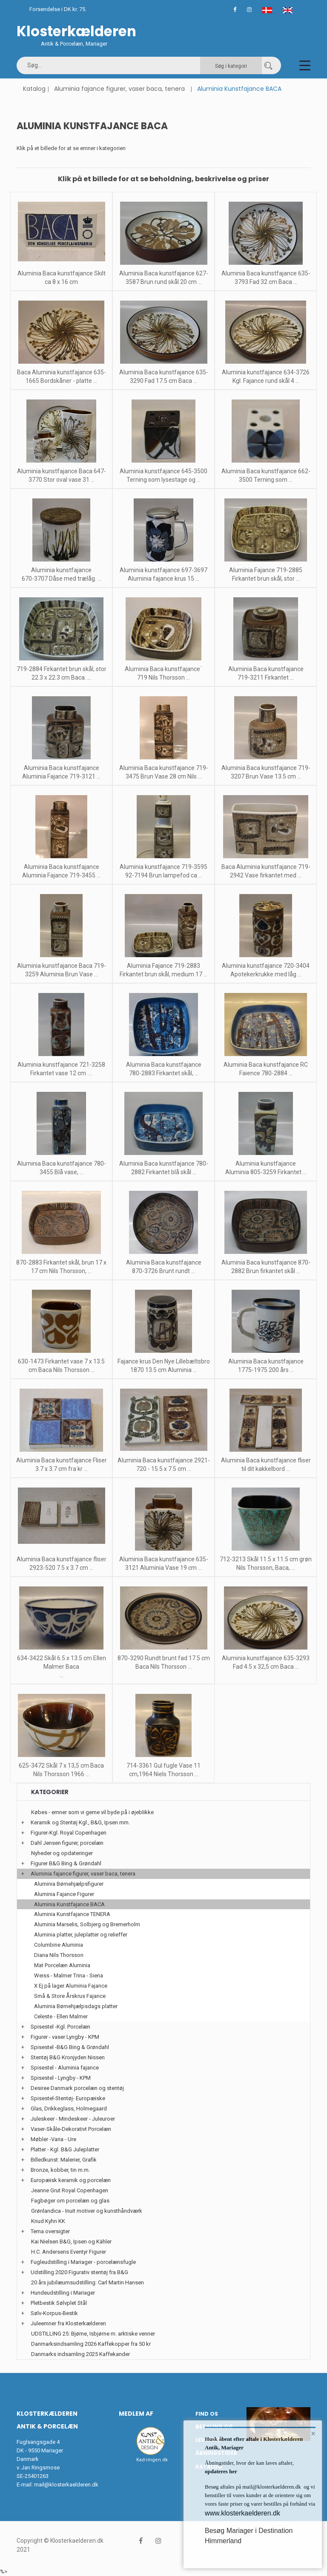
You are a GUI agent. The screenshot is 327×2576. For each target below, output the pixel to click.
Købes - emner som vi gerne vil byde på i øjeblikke (92, 1812)
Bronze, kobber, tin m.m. (60, 2170)
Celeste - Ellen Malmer (61, 2016)
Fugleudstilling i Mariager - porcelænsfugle (83, 2262)
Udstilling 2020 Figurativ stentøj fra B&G (79, 2272)
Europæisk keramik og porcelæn (71, 2180)
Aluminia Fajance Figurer (64, 1894)
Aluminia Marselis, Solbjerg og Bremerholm (87, 1924)
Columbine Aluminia (58, 1945)
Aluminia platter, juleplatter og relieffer (80, 1934)
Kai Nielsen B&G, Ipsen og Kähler (71, 2241)
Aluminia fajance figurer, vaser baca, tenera (119, 88)
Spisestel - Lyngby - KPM (61, 2078)
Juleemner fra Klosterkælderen (68, 2323)
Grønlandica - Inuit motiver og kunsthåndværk (86, 2211)
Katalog (34, 88)
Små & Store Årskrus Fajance (70, 1996)
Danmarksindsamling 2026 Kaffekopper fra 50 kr (91, 2344)
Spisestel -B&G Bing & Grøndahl (70, 2047)
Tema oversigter (50, 2231)
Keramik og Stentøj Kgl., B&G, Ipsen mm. (80, 1822)
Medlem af (136, 2413)
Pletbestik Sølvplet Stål (59, 2303)
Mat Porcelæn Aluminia (62, 1965)
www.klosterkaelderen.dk (242, 2513)
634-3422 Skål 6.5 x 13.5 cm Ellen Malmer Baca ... (61, 1667)
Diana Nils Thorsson (58, 1955)
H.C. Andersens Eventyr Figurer (68, 2252)
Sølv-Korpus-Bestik (54, 2313)
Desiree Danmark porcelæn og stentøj (77, 2088)
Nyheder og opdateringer (62, 1853)
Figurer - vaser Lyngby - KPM (65, 2037)
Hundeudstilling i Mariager (63, 2292)
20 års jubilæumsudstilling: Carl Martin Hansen (87, 2282)
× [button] (313, 2433)
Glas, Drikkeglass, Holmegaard (69, 2108)
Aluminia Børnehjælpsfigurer (68, 1884)
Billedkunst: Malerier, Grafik (64, 2159)
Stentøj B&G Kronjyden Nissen (68, 2057)
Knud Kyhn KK (48, 2221)
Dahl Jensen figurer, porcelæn (67, 1843)
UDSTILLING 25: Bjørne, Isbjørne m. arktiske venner (93, 2333)
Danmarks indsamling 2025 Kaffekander (80, 2354)
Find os (206, 2413)
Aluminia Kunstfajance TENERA (72, 1914)
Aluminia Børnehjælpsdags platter (76, 2006)
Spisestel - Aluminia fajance (65, 2067)
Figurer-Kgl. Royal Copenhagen (68, 1832)
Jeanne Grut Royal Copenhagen (69, 2190)
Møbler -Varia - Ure (53, 2139)
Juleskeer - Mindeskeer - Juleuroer (73, 2119)
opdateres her (221, 2471)
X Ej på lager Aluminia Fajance (70, 1986)
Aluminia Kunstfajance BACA (69, 1904)
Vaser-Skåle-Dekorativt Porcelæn (71, 2129)
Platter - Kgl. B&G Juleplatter (65, 2149)
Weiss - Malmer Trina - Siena (68, 1975)
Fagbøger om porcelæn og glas (70, 2200)
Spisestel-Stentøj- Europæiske (68, 2098)
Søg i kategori (231, 66)
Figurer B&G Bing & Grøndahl (66, 1863)
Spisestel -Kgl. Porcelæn (60, 2026)
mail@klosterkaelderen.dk (66, 2484)
